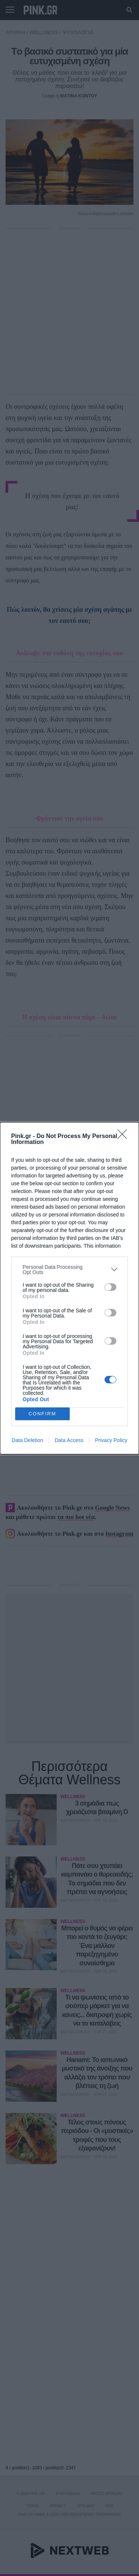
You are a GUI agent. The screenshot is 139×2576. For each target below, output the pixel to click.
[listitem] (69, 1269)
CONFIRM (42, 1413)
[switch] (110, 1287)
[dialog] (69, 1288)
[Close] (125, 1136)
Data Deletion (27, 1440)
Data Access (68, 1440)
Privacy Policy (111, 1440)
